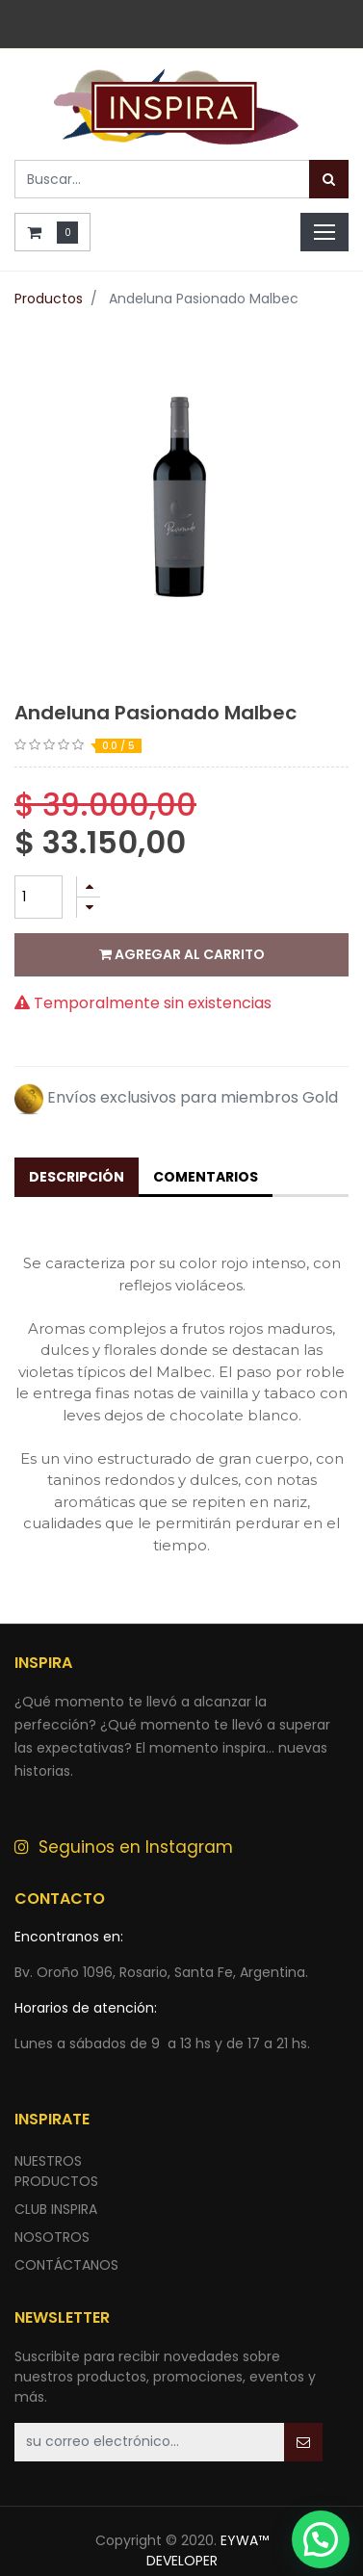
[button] (303, 2442)
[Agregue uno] (88, 886)
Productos (48, 298)
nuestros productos (56, 2171)
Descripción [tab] (76, 1176)
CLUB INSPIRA (55, 2209)
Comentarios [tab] (205, 1176)
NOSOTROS (52, 2237)
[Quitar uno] (88, 908)
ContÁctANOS (66, 2265)
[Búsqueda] (329, 179)
